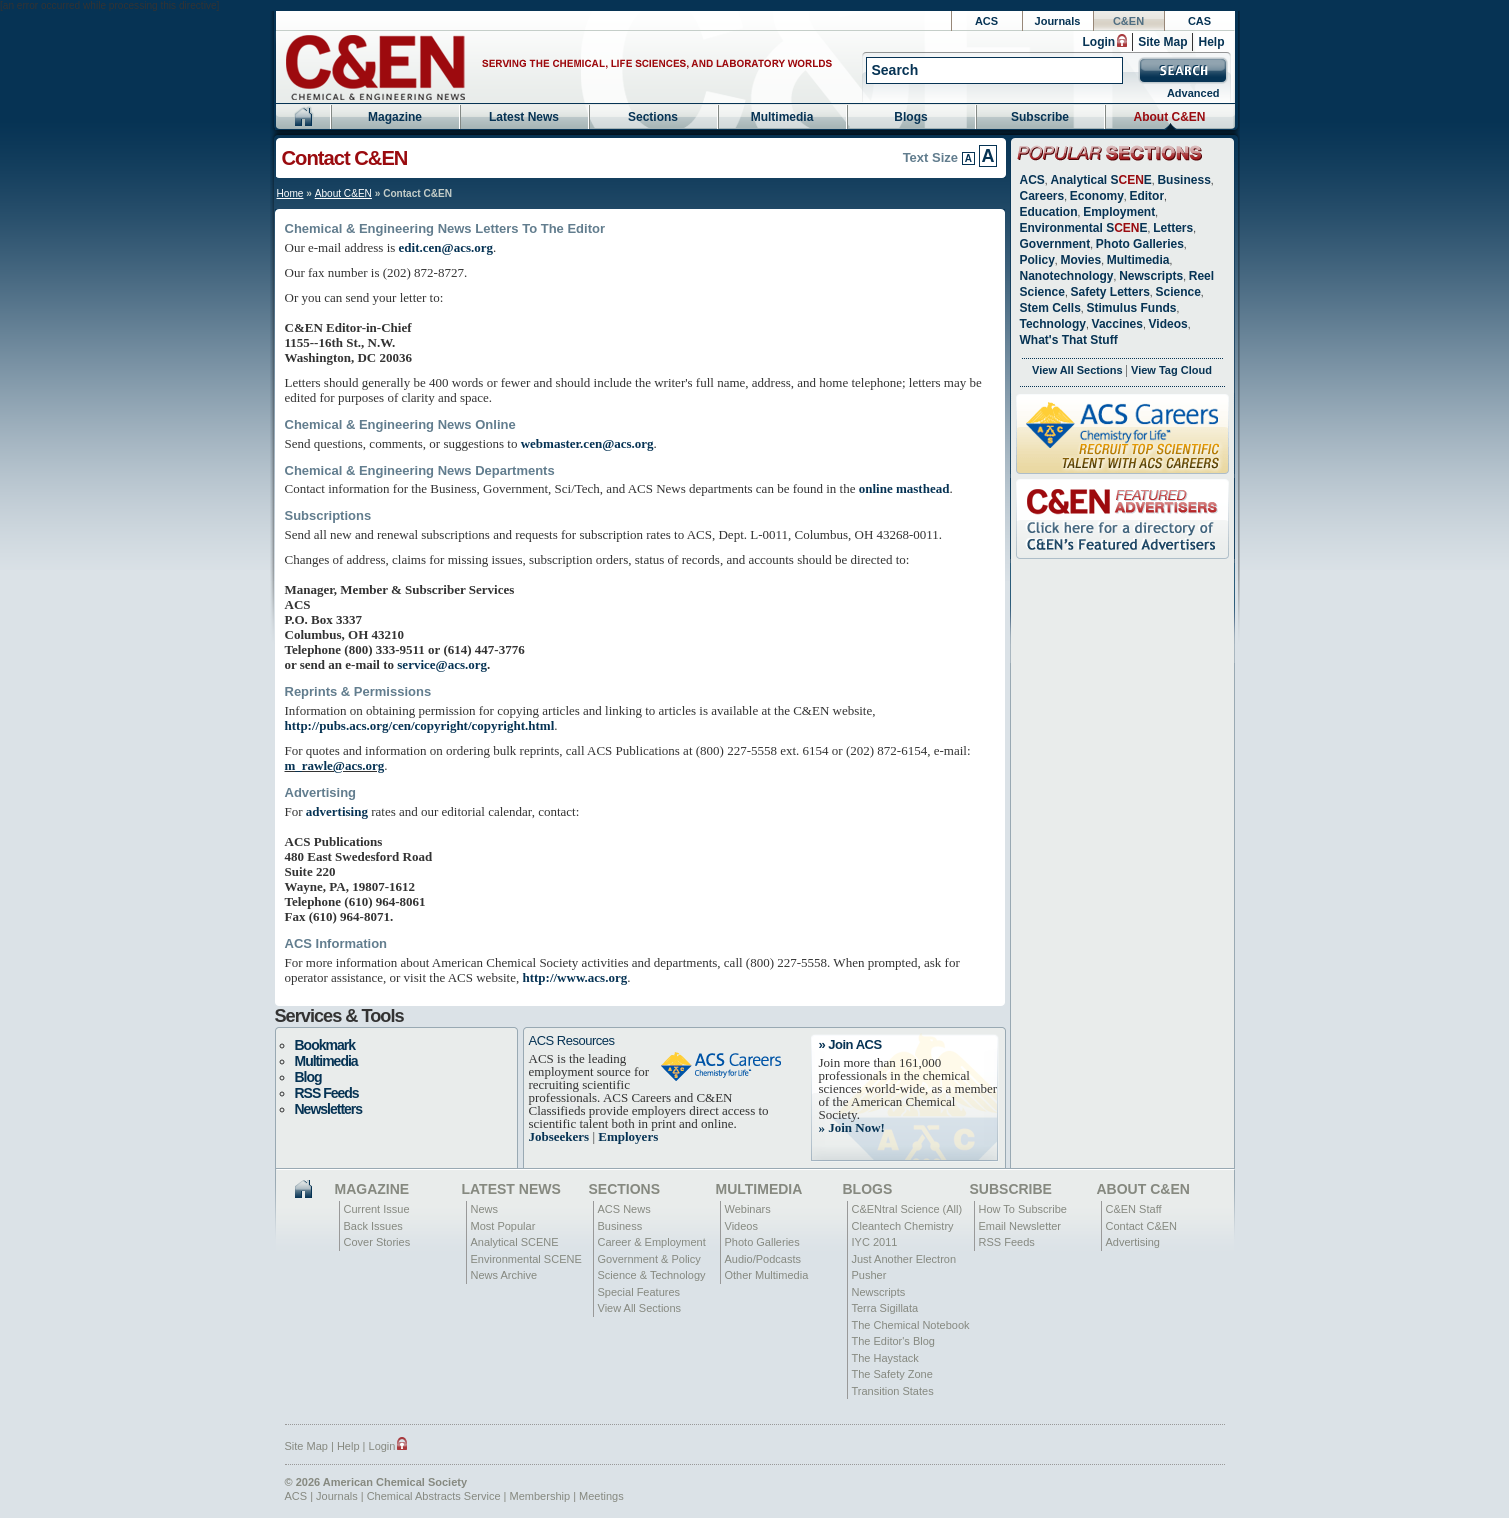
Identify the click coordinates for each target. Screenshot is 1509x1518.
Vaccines (1117, 324)
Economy (1097, 196)
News (485, 1209)
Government (1055, 244)
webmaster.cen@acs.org (587, 443)
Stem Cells (1050, 308)
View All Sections (1077, 370)
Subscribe (1040, 117)
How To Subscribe (1023, 1209)
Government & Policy (649, 1259)
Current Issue (377, 1209)
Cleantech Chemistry (903, 1226)
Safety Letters (1109, 292)
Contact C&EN (1142, 1226)
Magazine (395, 117)
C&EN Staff (1134, 1209)
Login (1098, 42)
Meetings (601, 1496)
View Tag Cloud (1171, 370)
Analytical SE (1100, 180)
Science (1177, 292)
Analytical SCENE (515, 1242)
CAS (1199, 21)
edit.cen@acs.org (446, 247)
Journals (1058, 21)
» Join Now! (852, 1127)
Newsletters (329, 1109)
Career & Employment (652, 1242)
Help (1211, 42)
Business (1183, 180)
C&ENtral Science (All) (907, 1209)
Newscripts (1151, 276)
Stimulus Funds (1131, 308)
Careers (1042, 196)
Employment (1119, 212)
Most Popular (503, 1226)
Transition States (893, 1391)
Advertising (1133, 1242)
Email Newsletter (1020, 1226)
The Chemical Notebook (911, 1325)
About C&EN (1170, 117)
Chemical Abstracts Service (434, 1496)
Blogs (910, 117)
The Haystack (885, 1358)
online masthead (904, 488)
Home (290, 193)
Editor (1146, 196)
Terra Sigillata (885, 1308)
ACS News (624, 1209)
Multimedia (782, 117)
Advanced (1193, 93)
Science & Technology (652, 1275)
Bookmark (325, 1045)
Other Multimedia (767, 1275)
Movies (1080, 260)
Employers (628, 1136)
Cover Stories (377, 1242)
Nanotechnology (1067, 276)
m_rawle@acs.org (335, 765)
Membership (540, 1496)
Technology (1053, 324)
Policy (1037, 260)
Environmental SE (1084, 228)
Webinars (748, 1209)
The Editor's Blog (893, 1341)
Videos (1168, 324)
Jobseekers (559, 1136)
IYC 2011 (875, 1242)
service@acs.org (442, 664)
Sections (653, 117)
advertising (337, 811)
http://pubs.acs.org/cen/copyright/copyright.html (420, 725)
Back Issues (373, 1226)
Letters (1173, 228)
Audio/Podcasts (763, 1259)
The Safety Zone (892, 1374)
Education (1049, 212)
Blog (308, 1077)
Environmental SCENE (526, 1259)
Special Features (639, 1292)
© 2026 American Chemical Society (376, 1482)
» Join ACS (850, 1044)
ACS (986, 21)
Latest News (524, 117)
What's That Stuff (1069, 340)
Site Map (1162, 42)
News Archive (504, 1275)
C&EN (1128, 21)
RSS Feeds (327, 1093)
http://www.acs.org (574, 977)
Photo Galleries (1140, 244)
